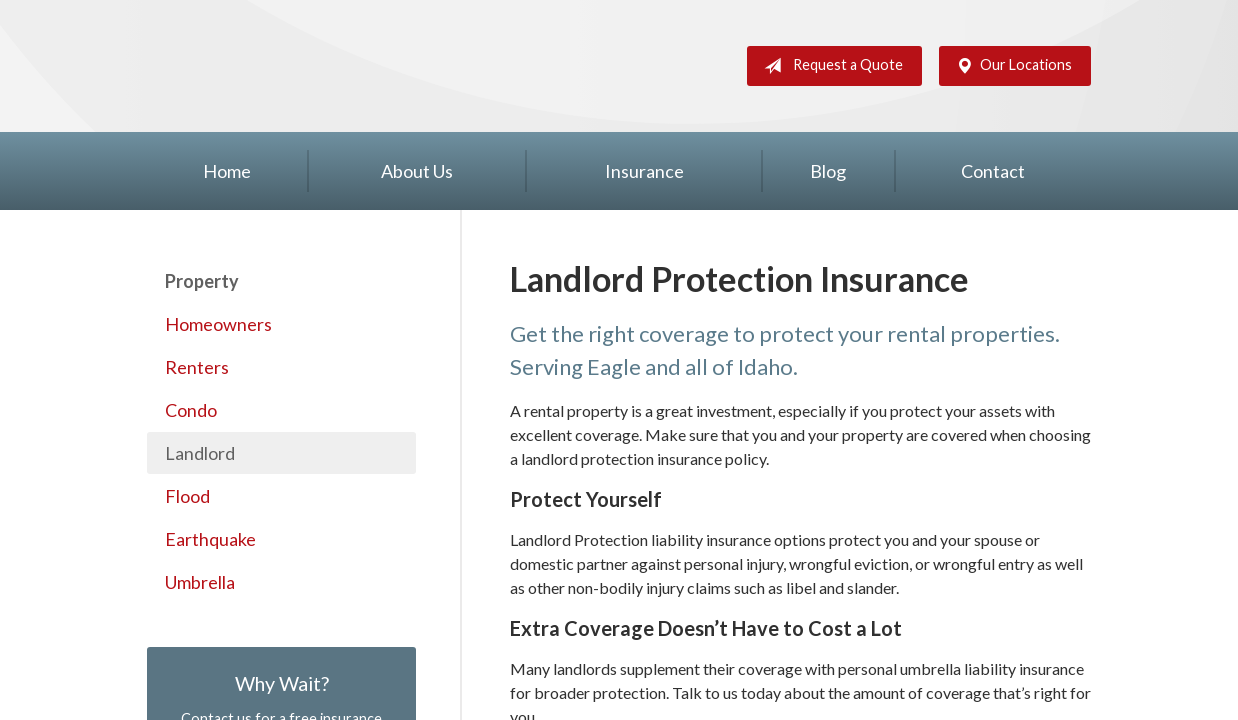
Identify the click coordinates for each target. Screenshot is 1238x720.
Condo (191, 410)
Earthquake (210, 539)
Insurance (644, 171)
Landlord (200, 453)
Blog (828, 171)
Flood (187, 496)
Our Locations (1010, 66)
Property (202, 281)
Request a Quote (829, 66)
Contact (993, 171)
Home (227, 171)
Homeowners (218, 324)
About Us (417, 171)
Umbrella (200, 582)
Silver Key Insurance (238, 66)
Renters (197, 367)
